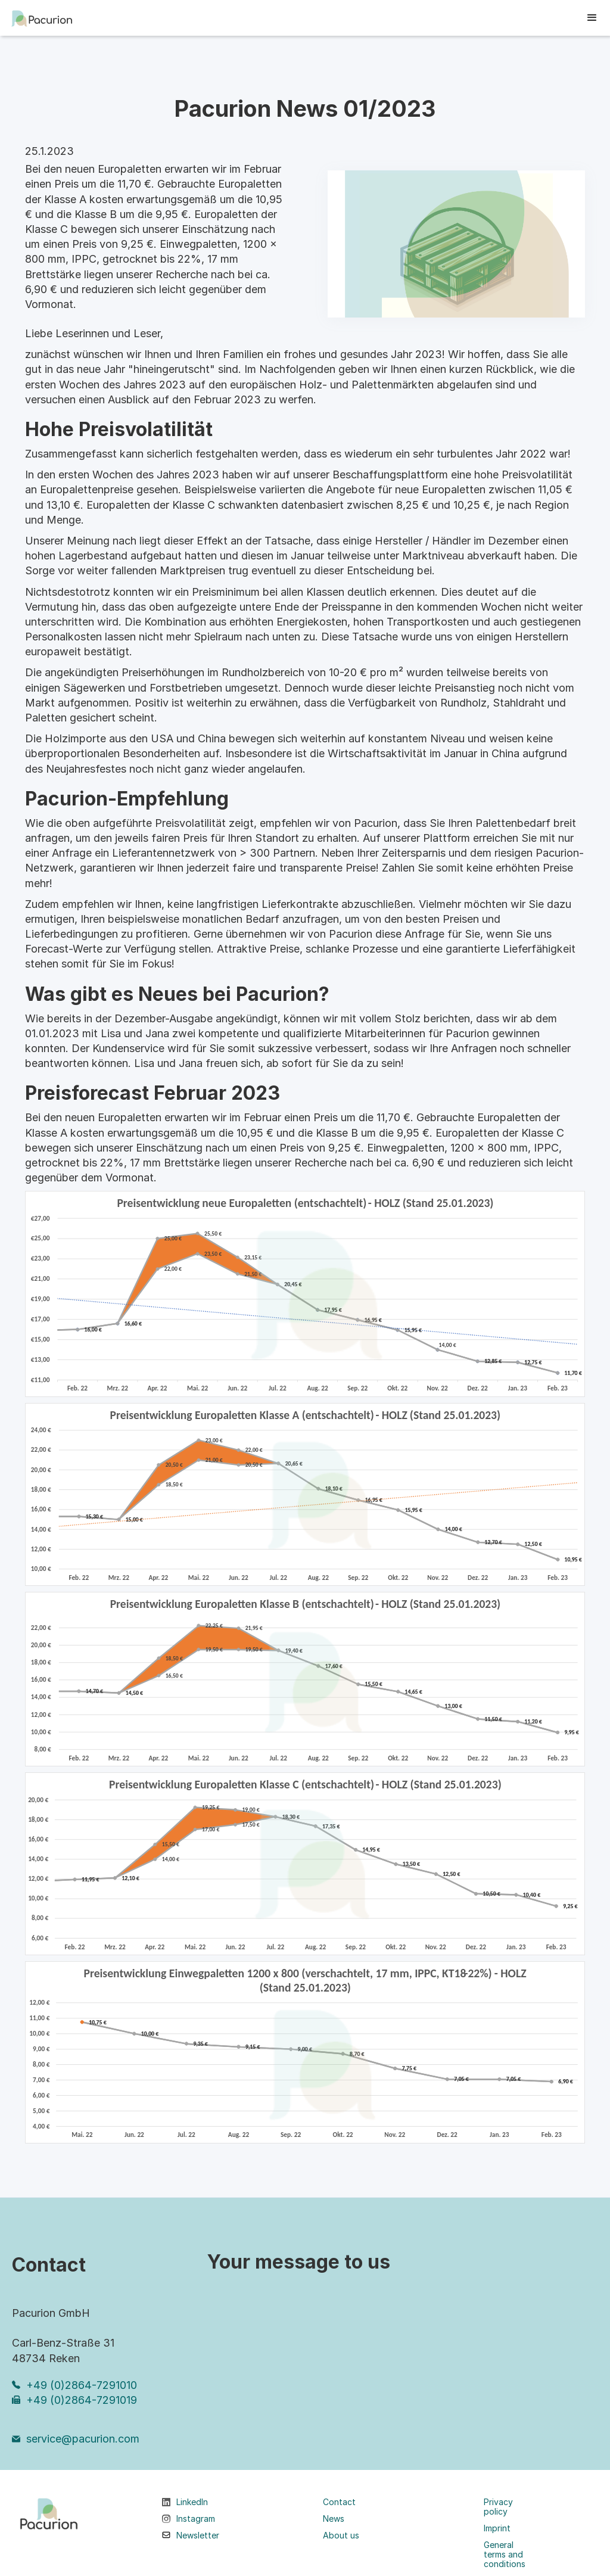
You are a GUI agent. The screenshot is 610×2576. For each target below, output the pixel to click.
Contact (339, 2502)
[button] (592, 18)
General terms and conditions (504, 2554)
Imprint (497, 2528)
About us (341, 2535)
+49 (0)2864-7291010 (81, 2385)
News (333, 2519)
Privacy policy (498, 2506)
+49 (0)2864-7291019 (81, 2400)
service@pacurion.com (82, 2438)
